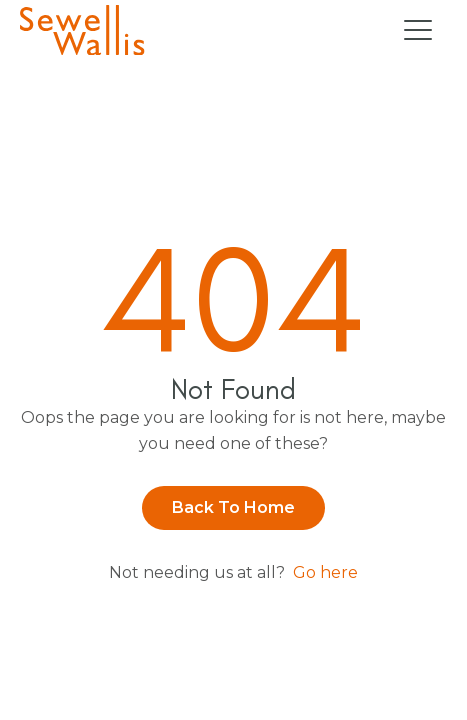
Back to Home (233, 507)
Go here (325, 572)
